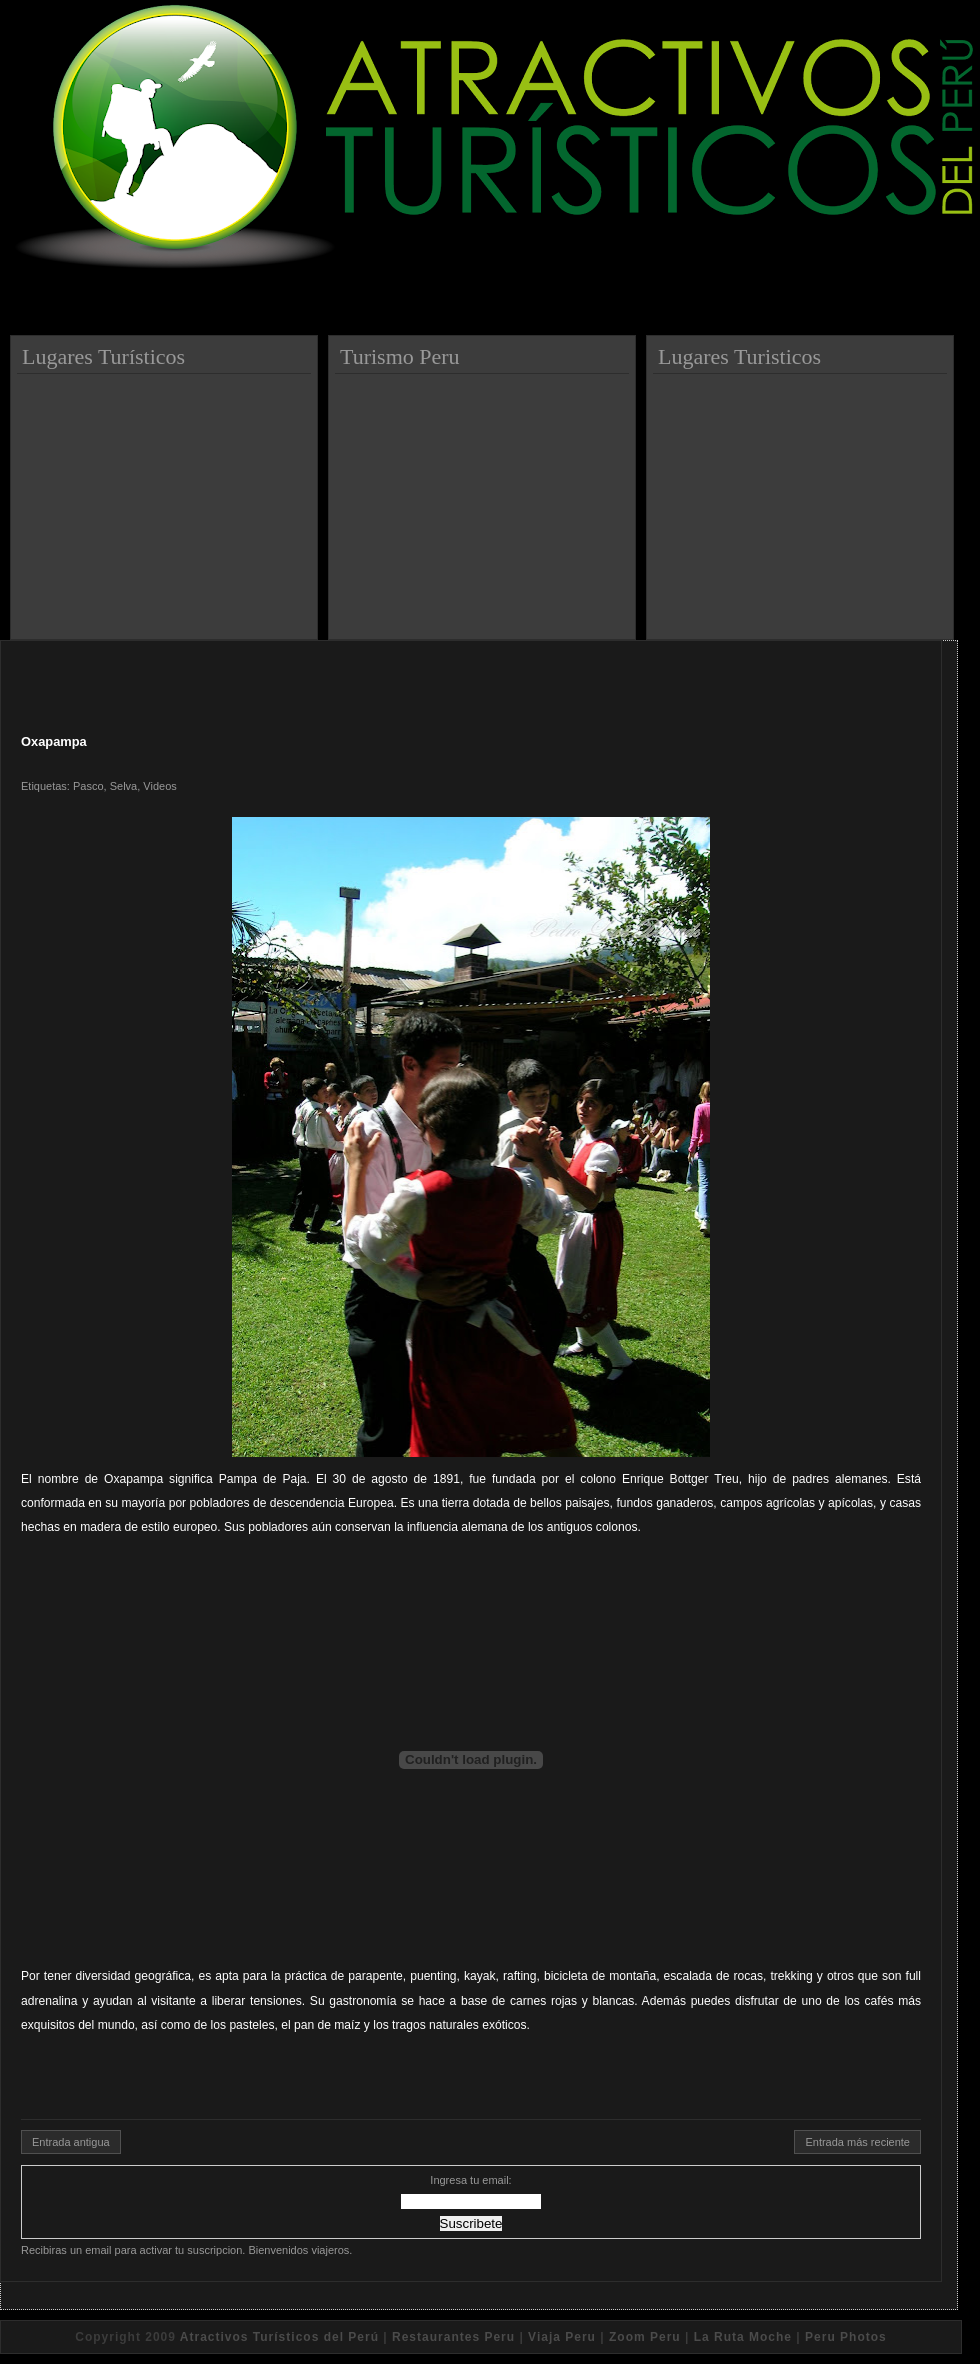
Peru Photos (846, 2337)
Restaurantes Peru (453, 2337)
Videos (159, 786)
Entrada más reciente (857, 2142)
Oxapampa (54, 741)
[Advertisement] (167, 499)
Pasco (88, 786)
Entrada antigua (71, 2142)
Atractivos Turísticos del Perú (279, 2337)
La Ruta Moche (743, 2337)
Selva (124, 786)
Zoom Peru (645, 2337)
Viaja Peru (562, 2337)
